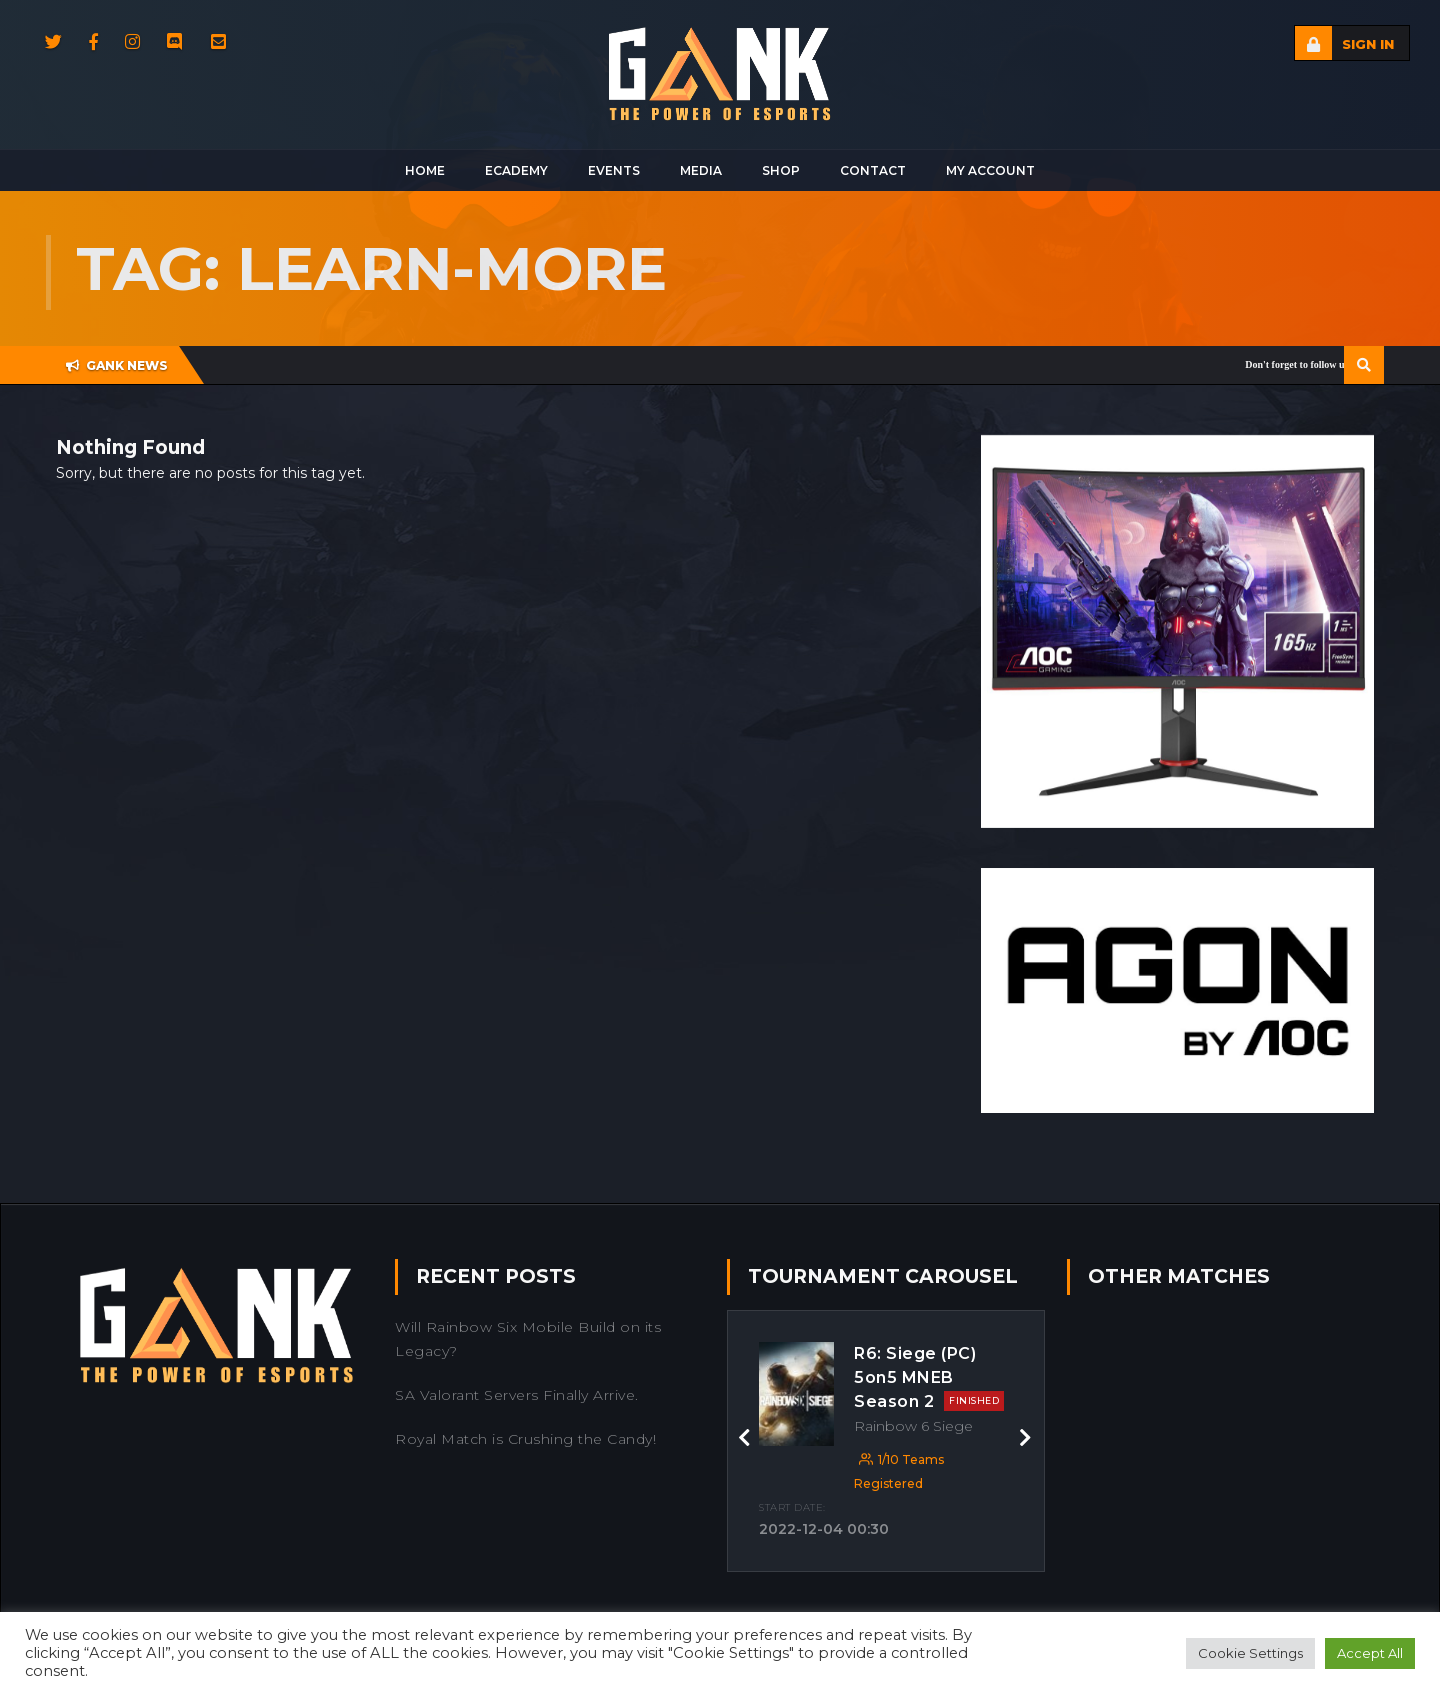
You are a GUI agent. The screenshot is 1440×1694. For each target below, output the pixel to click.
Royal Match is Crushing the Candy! (525, 1439)
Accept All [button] (1370, 1653)
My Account (990, 170)
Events (614, 170)
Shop (781, 170)
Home (425, 170)
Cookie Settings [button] (1250, 1653)
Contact (873, 170)
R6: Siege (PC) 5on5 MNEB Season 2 (929, 1377)
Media (701, 170)
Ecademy (516, 170)
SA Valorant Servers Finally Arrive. (517, 1395)
